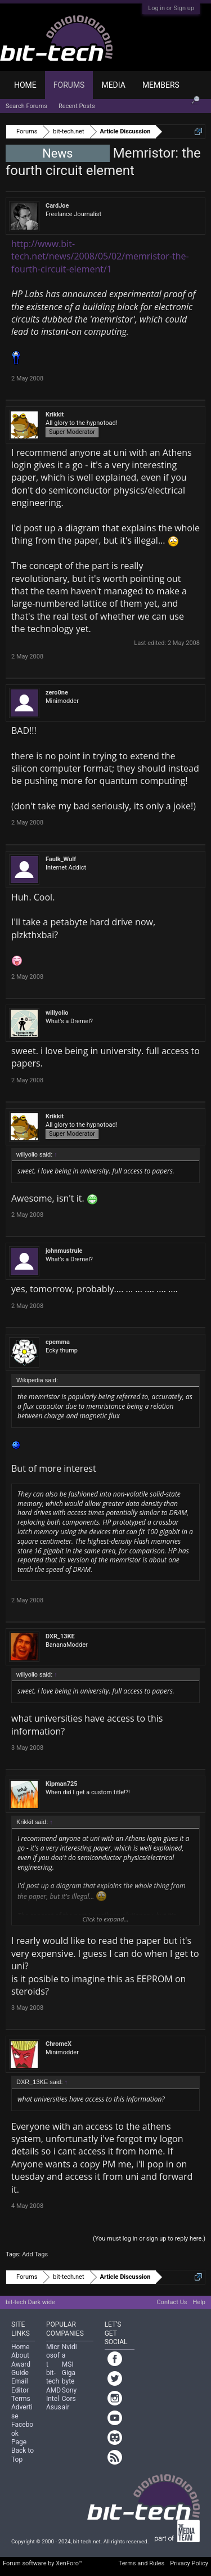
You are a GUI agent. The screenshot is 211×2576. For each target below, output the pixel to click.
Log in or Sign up (171, 8)
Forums (69, 84)
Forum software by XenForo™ (43, 2563)
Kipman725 (62, 1783)
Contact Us (171, 2302)
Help (198, 2302)
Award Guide (20, 2368)
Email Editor (20, 2385)
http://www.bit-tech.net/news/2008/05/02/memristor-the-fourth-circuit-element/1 (100, 256)
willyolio (57, 1012)
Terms (20, 2399)
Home (25, 84)
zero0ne (57, 692)
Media (113, 84)
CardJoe (57, 205)
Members (160, 84)
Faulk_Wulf (61, 859)
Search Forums (26, 106)
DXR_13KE (60, 1636)
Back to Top (22, 2455)
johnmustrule (64, 1251)
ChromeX (58, 2044)
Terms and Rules (142, 2563)
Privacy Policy (189, 2563)
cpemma (58, 1342)
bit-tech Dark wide (30, 2302)
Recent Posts (77, 106)
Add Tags (35, 2254)
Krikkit (55, 414)
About (20, 2355)
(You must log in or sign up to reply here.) (149, 2238)
